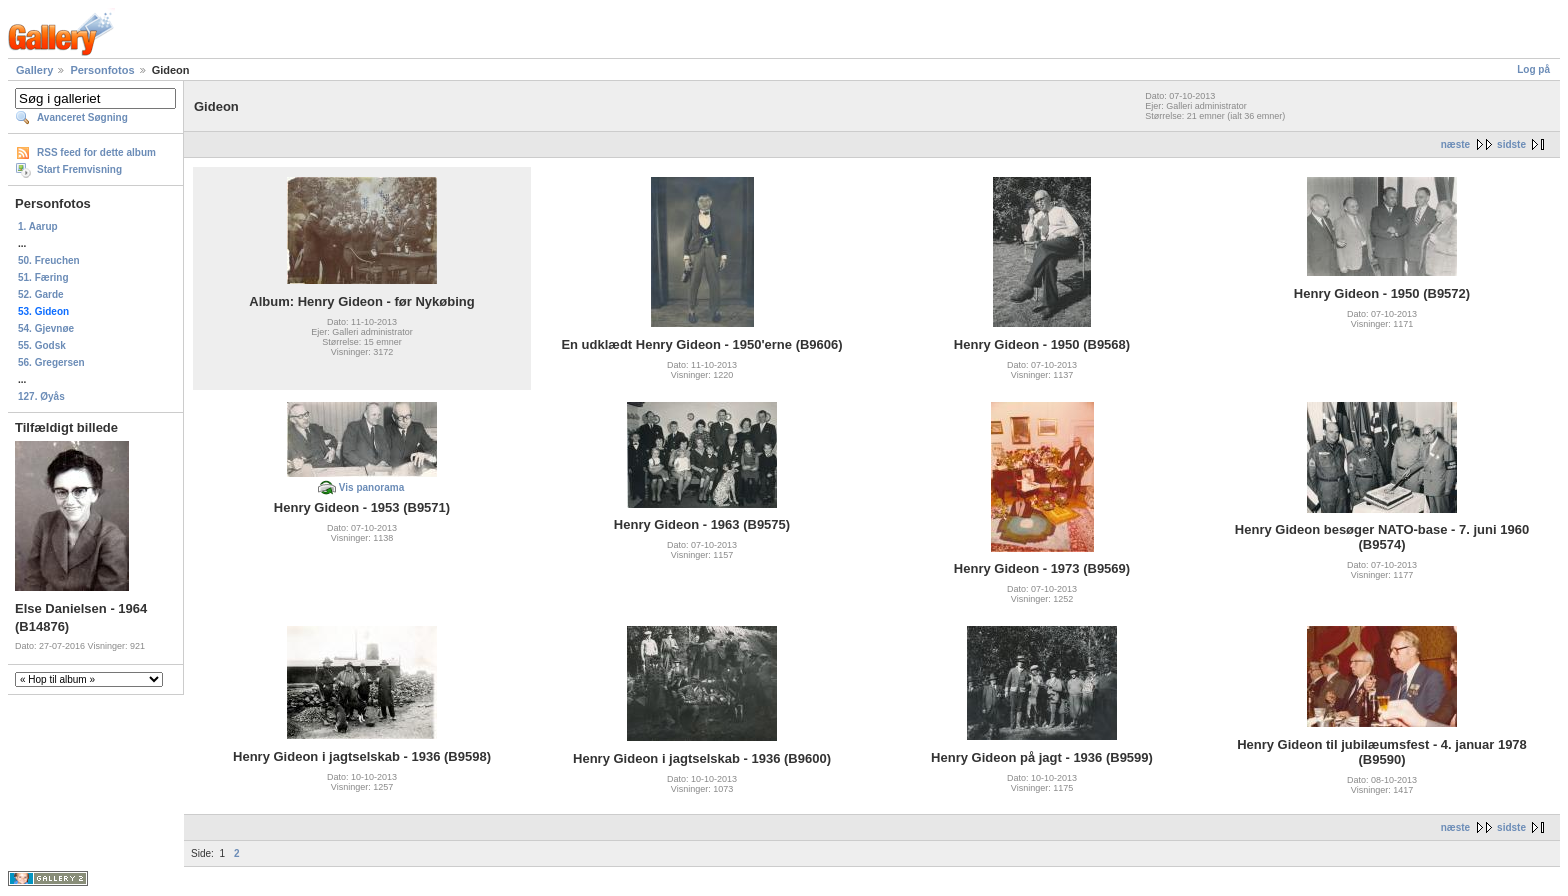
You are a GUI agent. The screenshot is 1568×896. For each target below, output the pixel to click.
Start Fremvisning (79, 169)
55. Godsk (42, 345)
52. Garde (41, 294)
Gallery (34, 70)
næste (1455, 144)
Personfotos (102, 70)
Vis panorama (371, 487)
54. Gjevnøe (46, 328)
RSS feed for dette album (96, 152)
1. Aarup (38, 226)
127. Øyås (41, 396)
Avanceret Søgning (82, 117)
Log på (1533, 69)
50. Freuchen (49, 260)
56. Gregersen (51, 362)
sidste (1511, 144)
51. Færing (43, 277)
